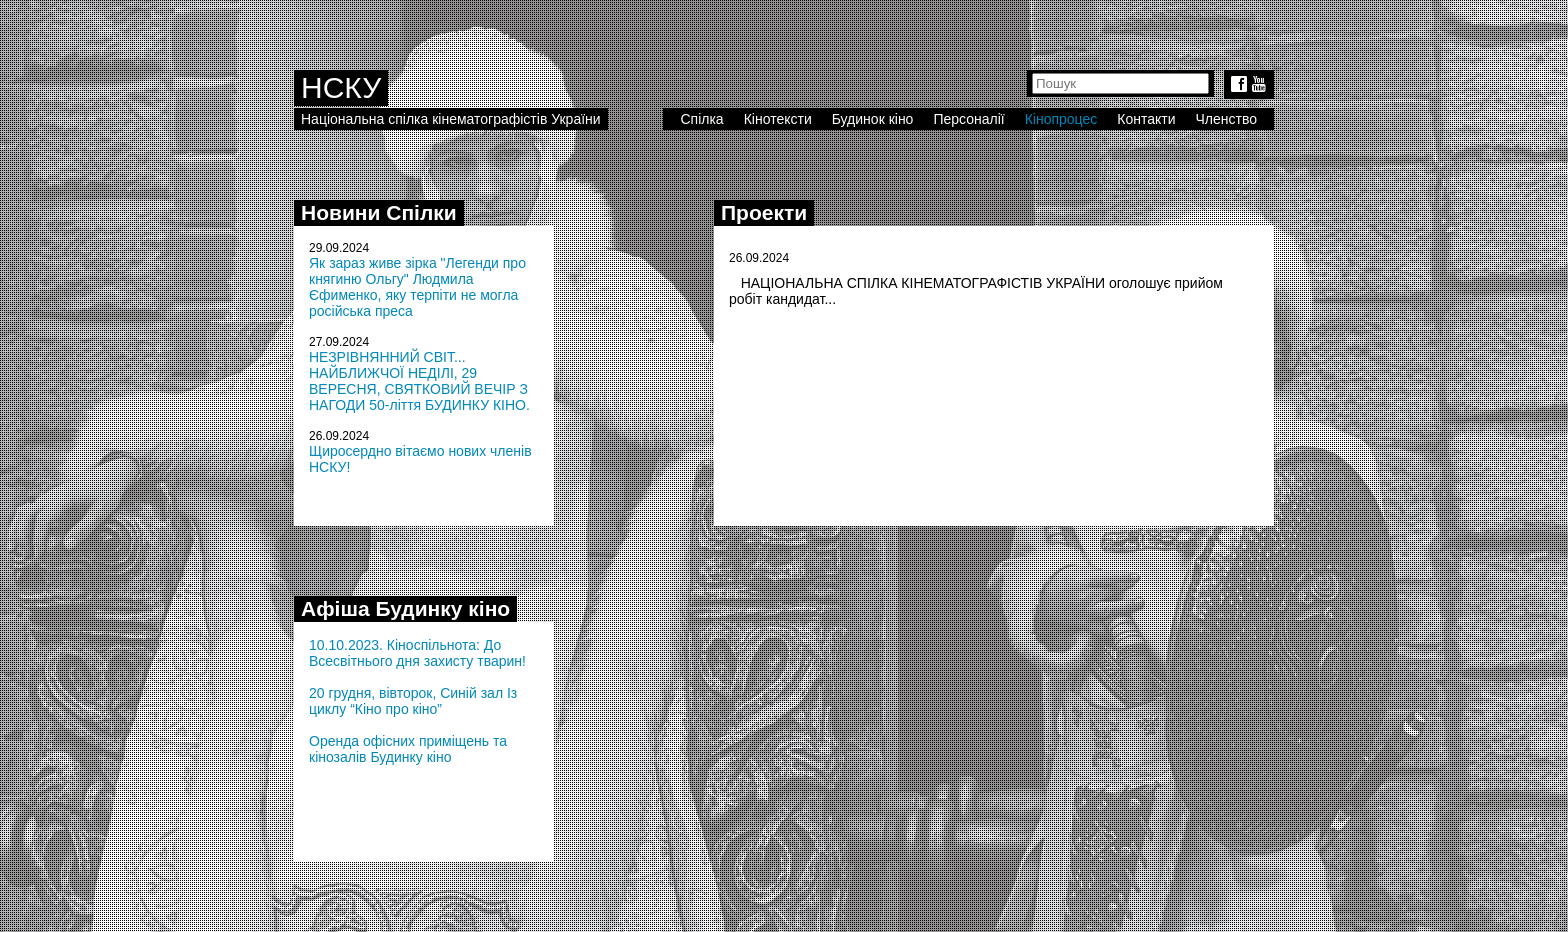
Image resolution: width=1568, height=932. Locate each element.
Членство (1227, 119)
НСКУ (341, 87)
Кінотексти (778, 119)
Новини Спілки (379, 212)
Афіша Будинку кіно (405, 608)
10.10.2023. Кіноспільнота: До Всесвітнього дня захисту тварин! (417, 653)
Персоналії (968, 119)
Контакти (1146, 119)
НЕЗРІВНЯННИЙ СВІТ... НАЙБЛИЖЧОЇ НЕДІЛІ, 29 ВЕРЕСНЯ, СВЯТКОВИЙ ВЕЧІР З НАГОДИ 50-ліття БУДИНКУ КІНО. (419, 381)
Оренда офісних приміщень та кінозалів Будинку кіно (408, 749)
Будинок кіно (873, 119)
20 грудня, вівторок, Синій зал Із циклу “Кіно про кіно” (413, 701)
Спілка (701, 119)
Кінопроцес (1061, 119)
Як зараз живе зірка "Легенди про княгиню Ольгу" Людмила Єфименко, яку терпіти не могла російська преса (417, 287)
